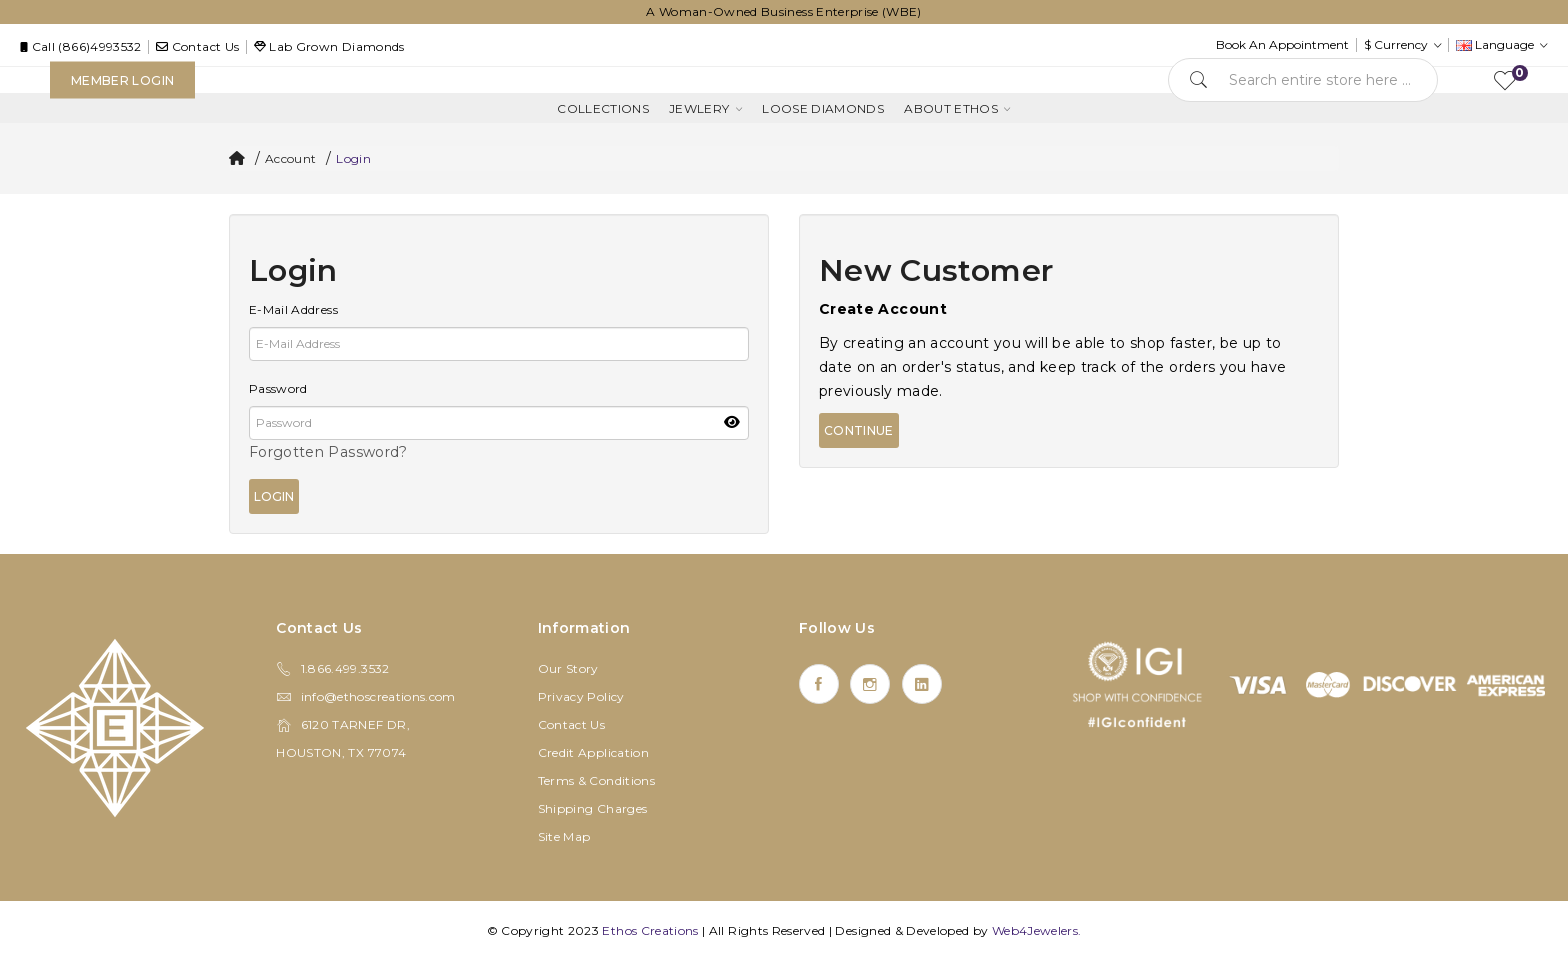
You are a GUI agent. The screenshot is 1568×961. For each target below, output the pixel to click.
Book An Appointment (1282, 44)
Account (290, 158)
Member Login (122, 80)
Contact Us (572, 724)
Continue (859, 430)
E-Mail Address (293, 309)
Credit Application (593, 752)
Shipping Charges (593, 808)
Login (353, 158)
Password (278, 388)
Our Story (568, 668)
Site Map (564, 836)
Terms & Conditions (596, 780)
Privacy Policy (581, 696)
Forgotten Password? (328, 452)
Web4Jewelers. (1037, 930)
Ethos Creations (650, 930)
